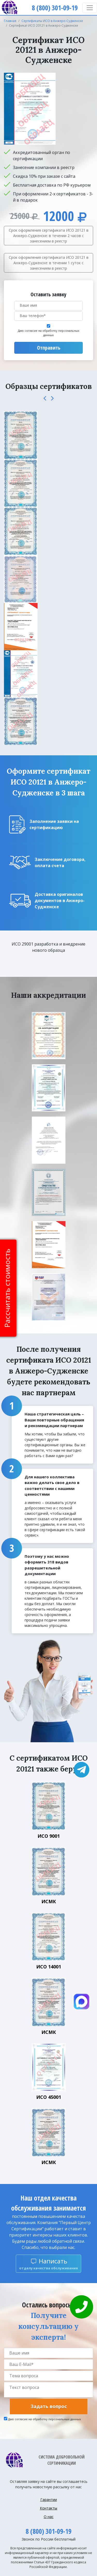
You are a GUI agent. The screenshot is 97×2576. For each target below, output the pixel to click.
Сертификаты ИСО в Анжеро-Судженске (52, 21)
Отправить (48, 347)
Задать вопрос (49, 2406)
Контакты (48, 2508)
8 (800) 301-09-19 (48, 2531)
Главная (10, 21)
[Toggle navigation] (90, 8)
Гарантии (48, 2499)
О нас (49, 2516)
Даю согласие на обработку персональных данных (48, 333)
